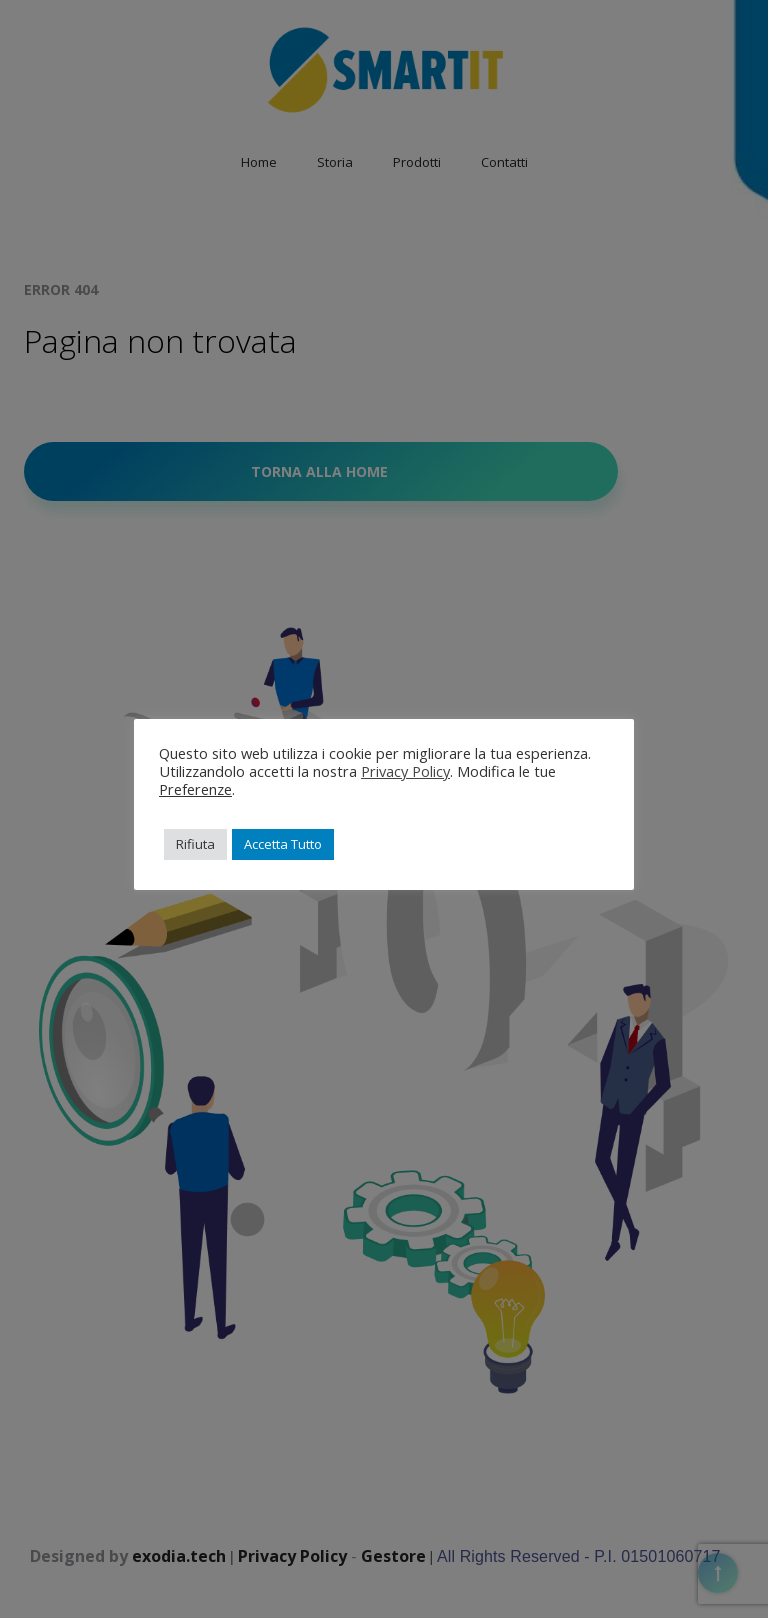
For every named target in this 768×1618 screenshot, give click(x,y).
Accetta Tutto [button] (283, 844)
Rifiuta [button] (195, 844)
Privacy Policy (405, 771)
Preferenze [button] (195, 789)
